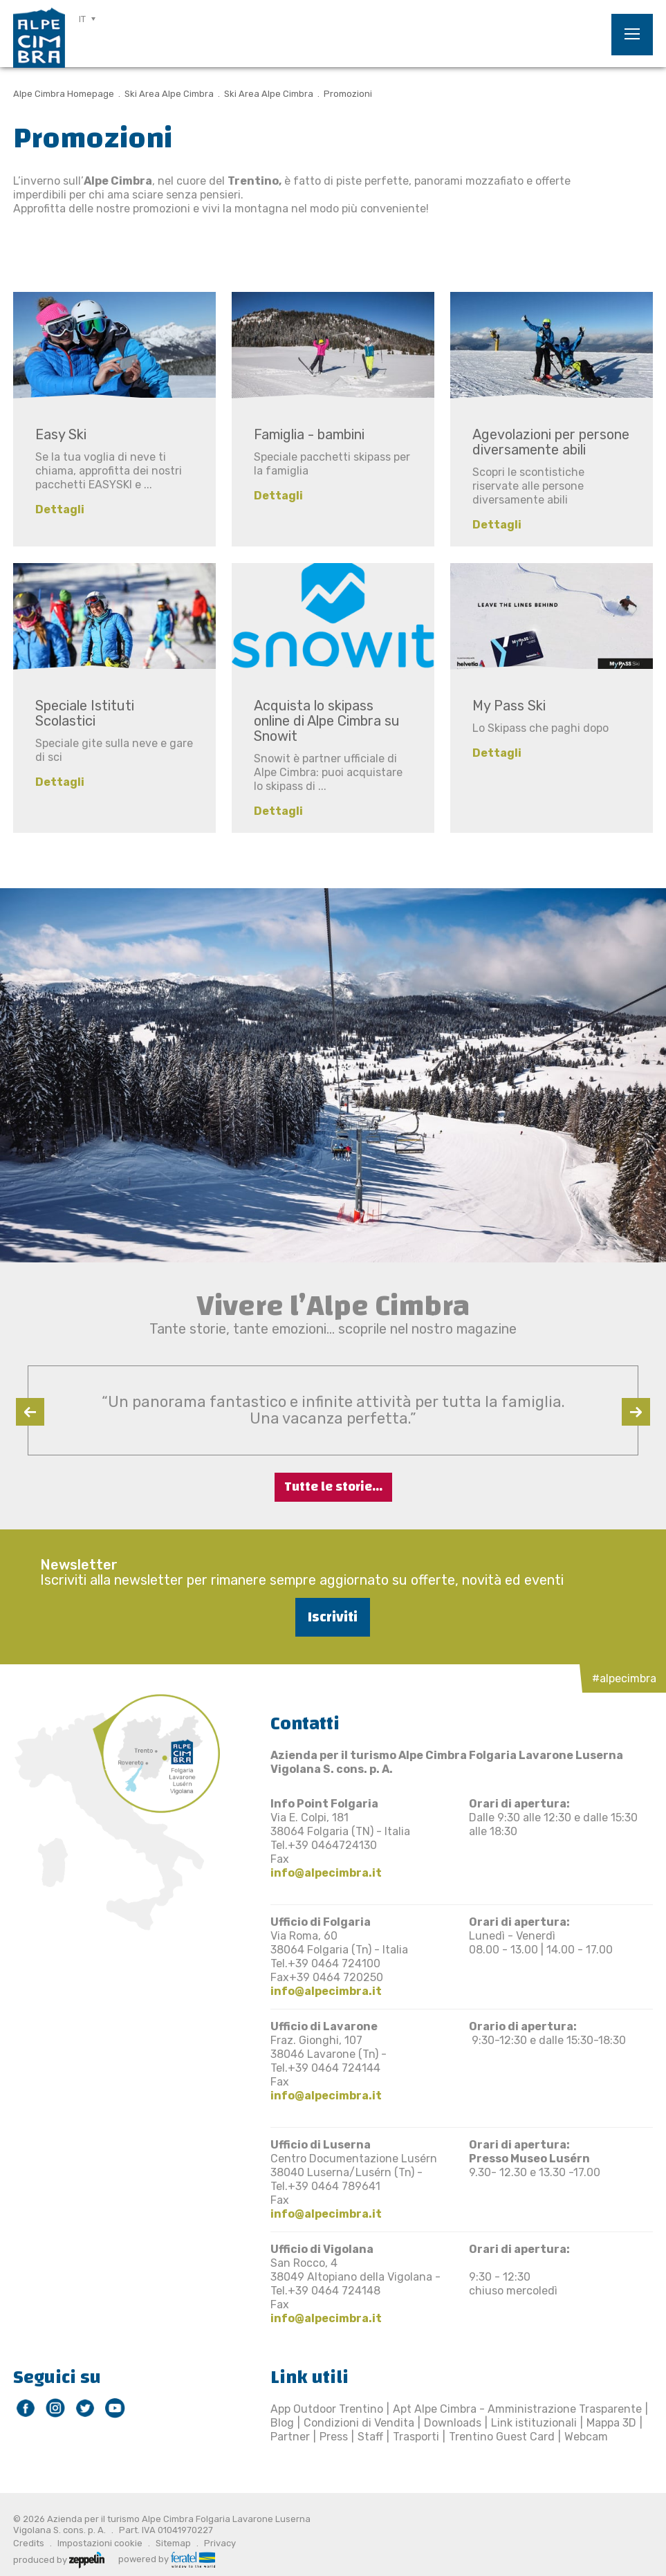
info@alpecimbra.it (326, 1872)
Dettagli (59, 509)
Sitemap (173, 2543)
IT (82, 19)
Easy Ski (60, 434)
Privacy (220, 2543)
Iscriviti (333, 1616)
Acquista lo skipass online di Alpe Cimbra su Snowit (327, 720)
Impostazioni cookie (99, 2543)
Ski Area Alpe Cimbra (169, 94)
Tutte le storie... (333, 1487)
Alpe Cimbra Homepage (63, 94)
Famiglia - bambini (309, 434)
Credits (28, 2543)
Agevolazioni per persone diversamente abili (550, 442)
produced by (58, 2559)
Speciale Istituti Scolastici (84, 713)
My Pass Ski (509, 705)
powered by (166, 2558)
